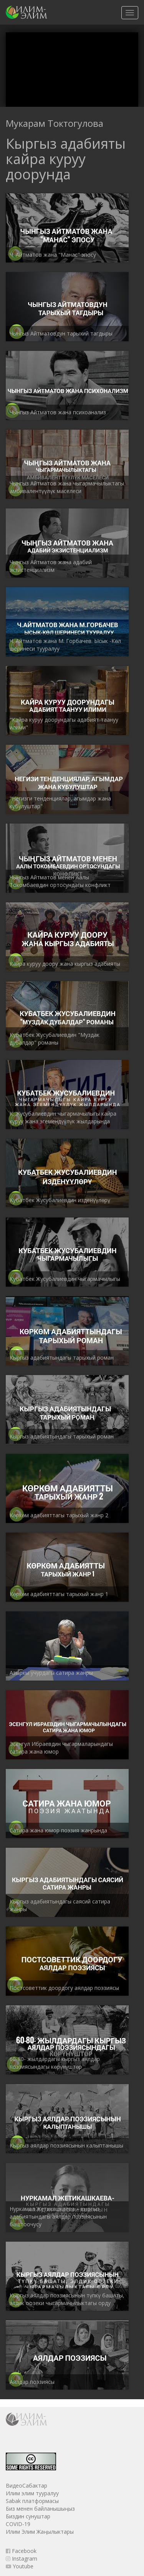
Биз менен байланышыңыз (40, 2508)
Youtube (19, 2566)
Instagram (21, 2558)
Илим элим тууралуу (32, 2493)
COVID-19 (18, 2524)
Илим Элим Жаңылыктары (40, 2531)
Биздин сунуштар (28, 2516)
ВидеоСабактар (26, 2485)
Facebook (21, 2550)
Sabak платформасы (32, 2501)
